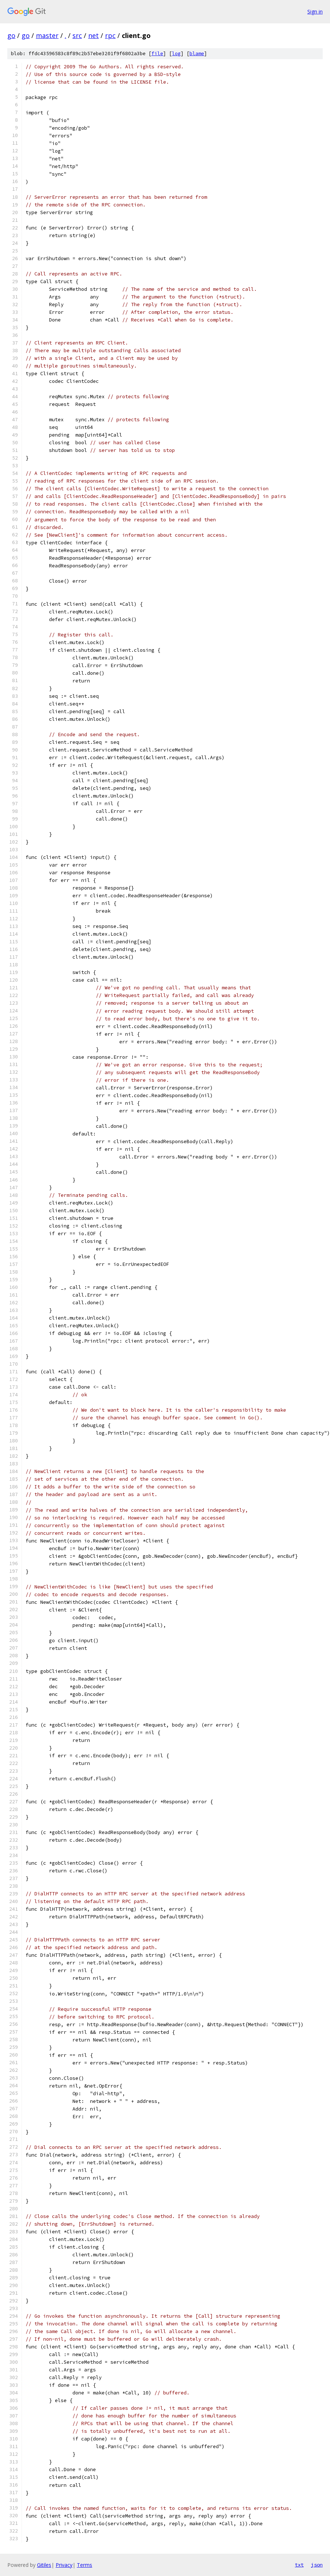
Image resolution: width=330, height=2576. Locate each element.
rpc (110, 35)
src (77, 35)
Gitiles (44, 2564)
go (11, 35)
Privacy (64, 2564)
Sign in (315, 11)
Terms (84, 2564)
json (317, 2564)
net (93, 35)
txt (299, 2564)
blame (197, 53)
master (47, 35)
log (176, 53)
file (157, 53)
